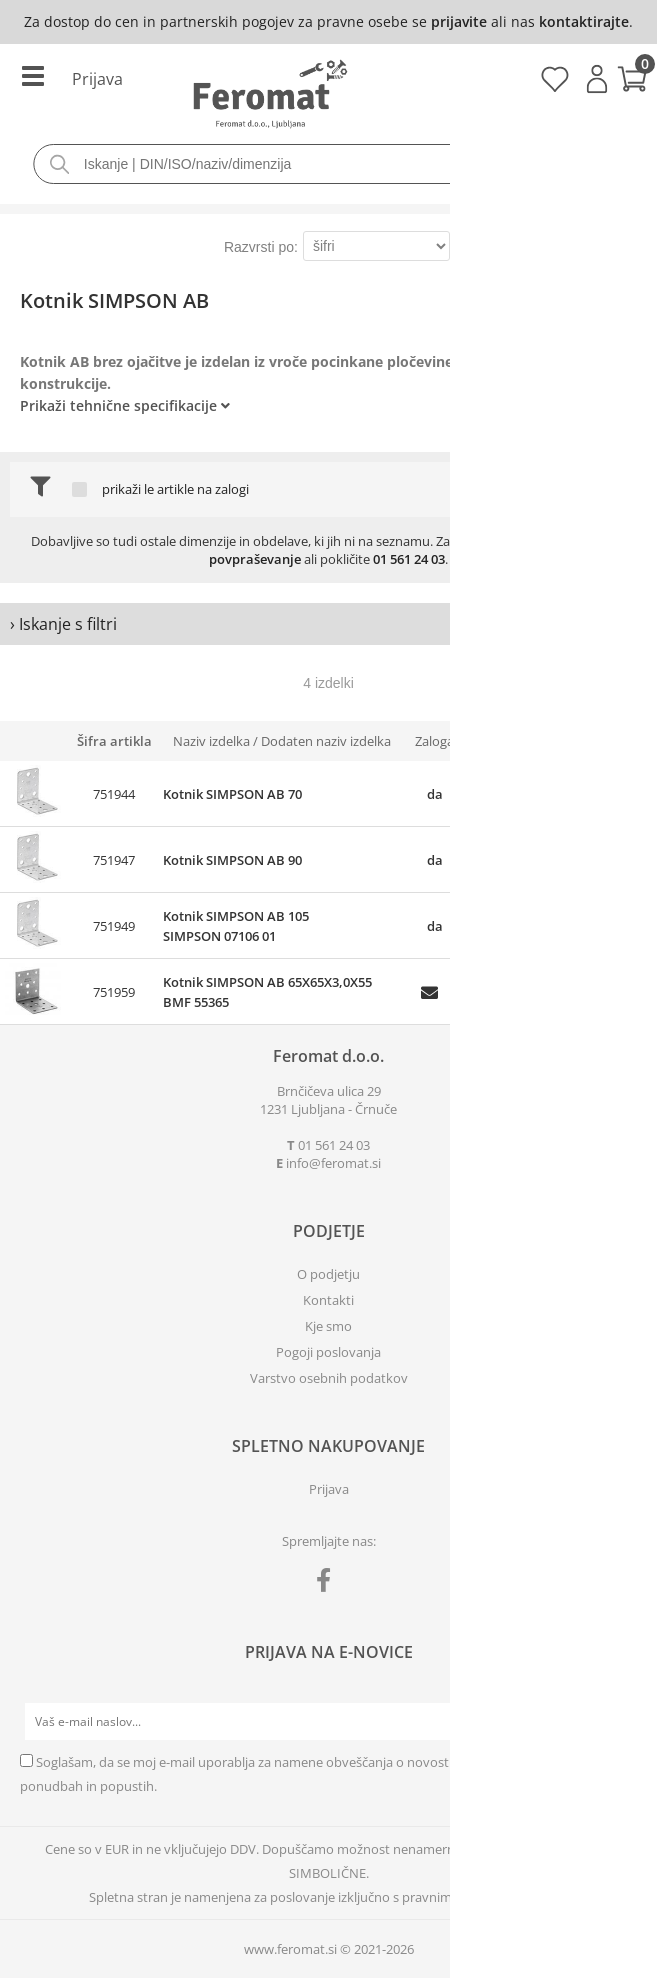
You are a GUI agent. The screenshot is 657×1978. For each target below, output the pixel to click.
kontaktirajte (584, 21)
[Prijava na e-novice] (618, 1722)
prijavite (459, 21)
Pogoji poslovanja (328, 1352)
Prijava (597, 79)
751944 (114, 794)
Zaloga (434, 741)
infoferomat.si (333, 1163)
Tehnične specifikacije (143, 405)
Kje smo (328, 1326)
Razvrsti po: (261, 247)
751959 (114, 992)
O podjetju (328, 1274)
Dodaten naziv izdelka (326, 741)
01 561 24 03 (409, 559)
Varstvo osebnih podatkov (329, 1378)
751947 (114, 860)
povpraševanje (255, 559)
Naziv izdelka (211, 741)
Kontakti (328, 1300)
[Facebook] (328, 1584)
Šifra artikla (114, 741)
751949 (114, 926)
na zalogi (223, 489)
